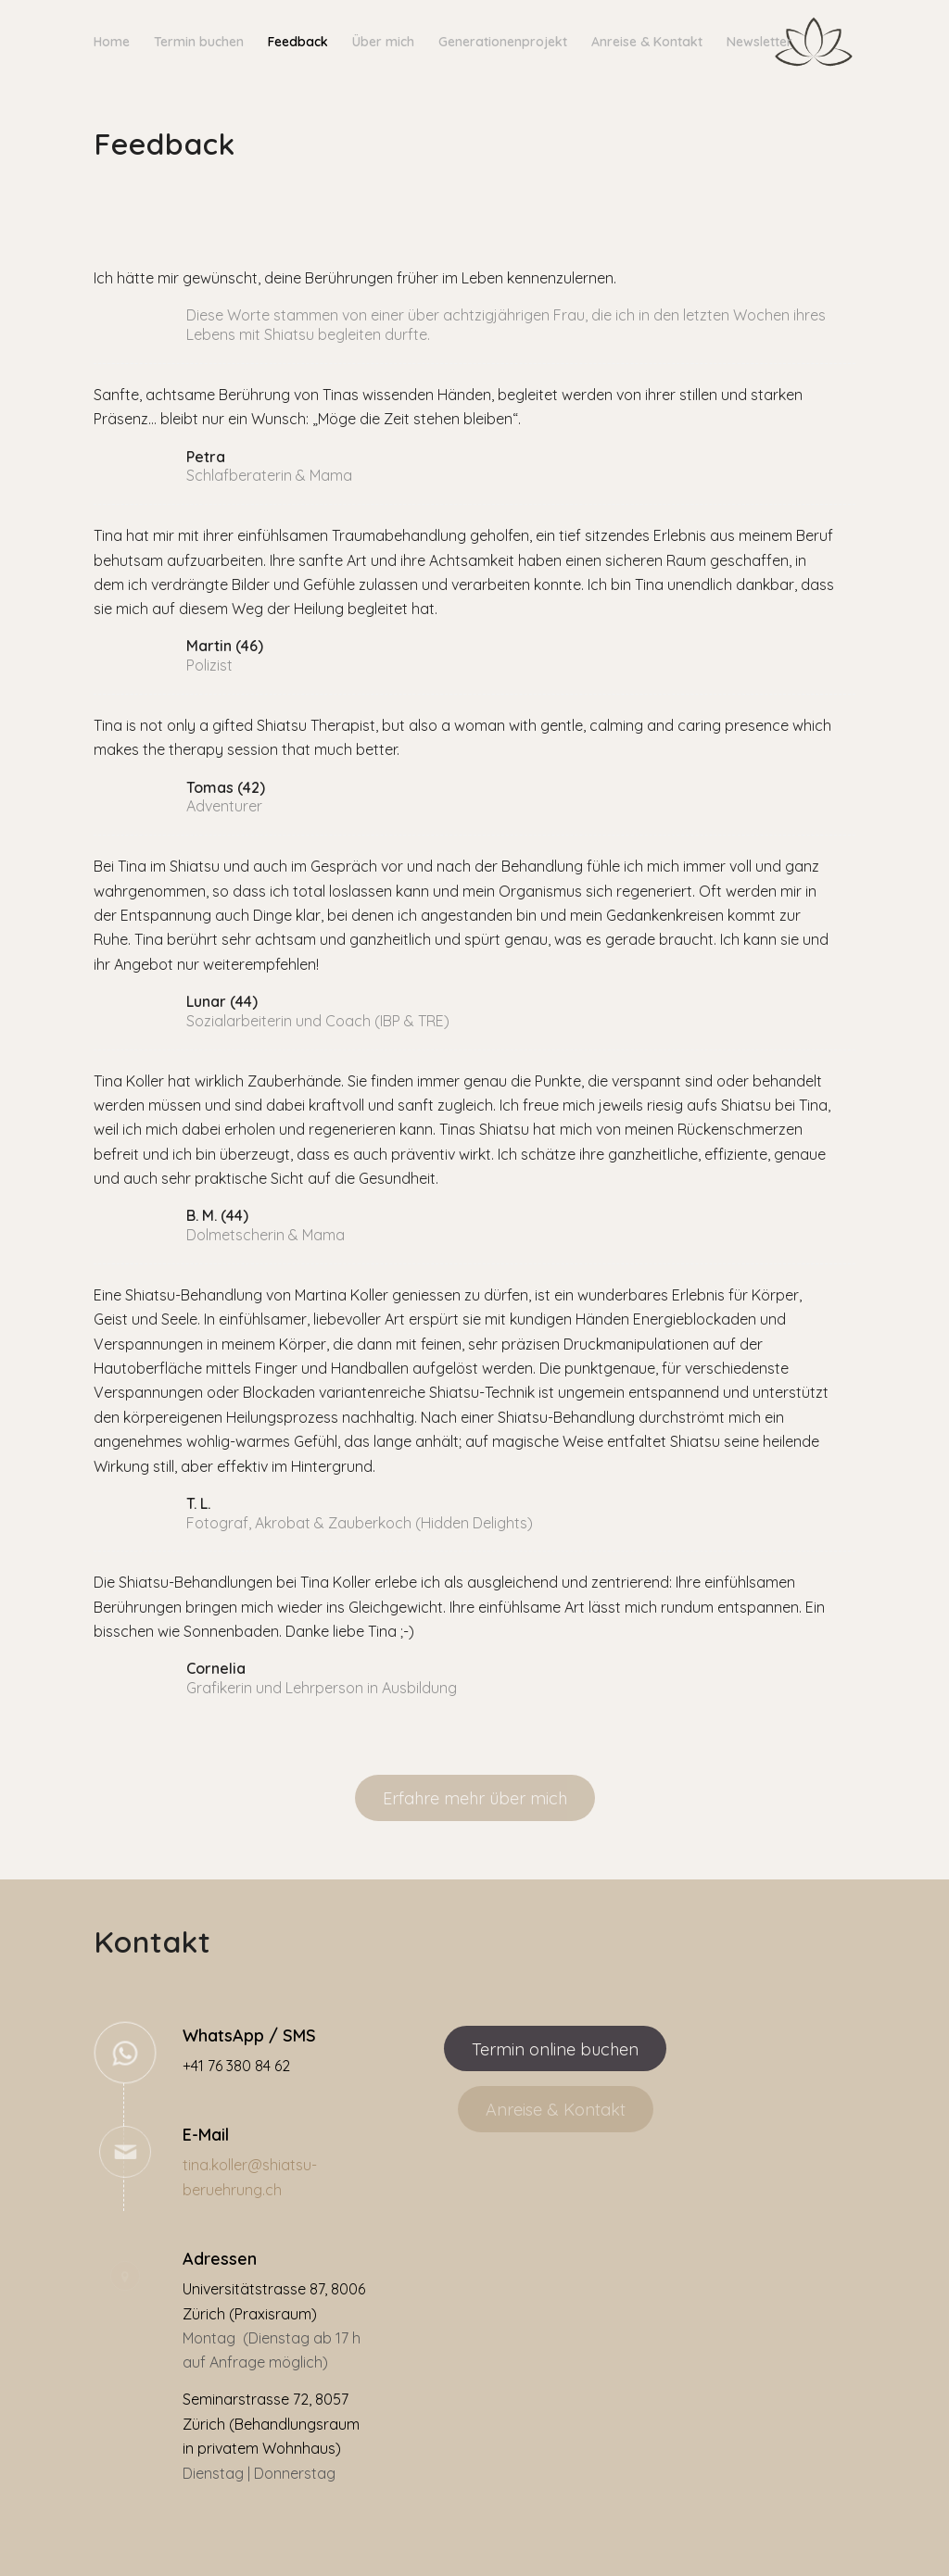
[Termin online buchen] (555, 2049)
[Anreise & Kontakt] (555, 2109)
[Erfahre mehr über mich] (475, 1798)
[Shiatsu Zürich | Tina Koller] (813, 41)
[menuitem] (112, 41)
